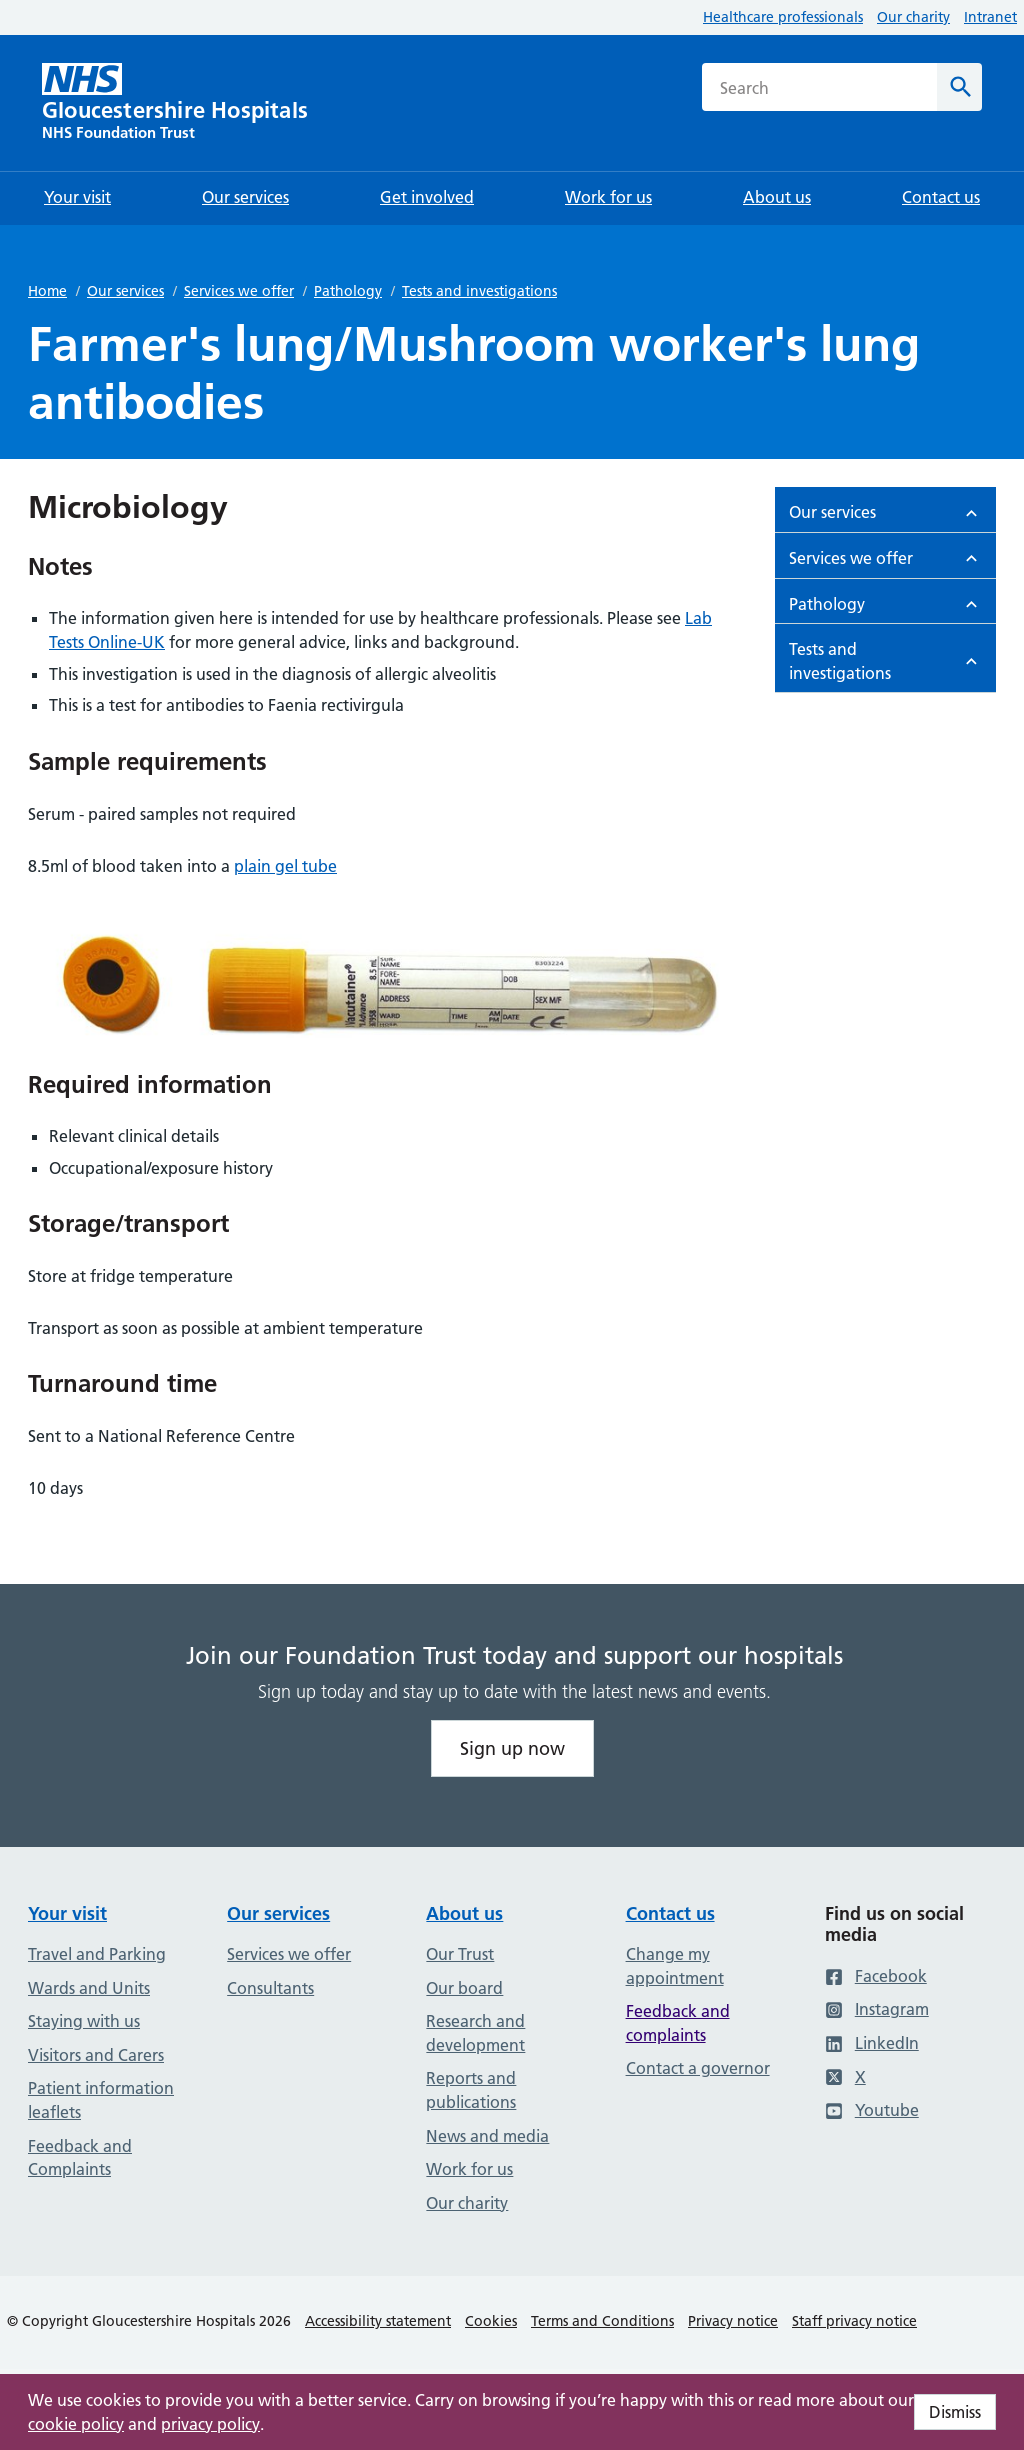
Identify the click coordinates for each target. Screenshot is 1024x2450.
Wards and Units (89, 1988)
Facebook (876, 1976)
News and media (487, 2136)
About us (464, 1913)
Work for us (469, 2169)
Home (47, 291)
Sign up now (512, 1748)
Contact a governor (698, 2068)
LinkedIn (872, 2043)
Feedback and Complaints (80, 2158)
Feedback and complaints (678, 2023)
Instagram (877, 2009)
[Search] (959, 87)
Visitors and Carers (96, 2055)
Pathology (348, 291)
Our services (125, 291)
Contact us (670, 1913)
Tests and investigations (479, 291)
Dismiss (955, 2412)
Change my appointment (675, 1966)
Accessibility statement (378, 2321)
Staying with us (84, 2021)
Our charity (913, 17)
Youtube (872, 2110)
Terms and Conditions (602, 2321)
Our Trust (460, 1954)
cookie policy (76, 2424)
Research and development (475, 2033)
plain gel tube (285, 866)
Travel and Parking (97, 1954)
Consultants (270, 1988)
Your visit (67, 1913)
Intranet (990, 17)
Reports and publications (471, 2090)
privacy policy (210, 2424)
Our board (464, 1988)
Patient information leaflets (101, 2100)
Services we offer (239, 291)
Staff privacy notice (854, 2321)
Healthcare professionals (783, 17)
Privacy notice (733, 2321)
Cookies (491, 2321)
